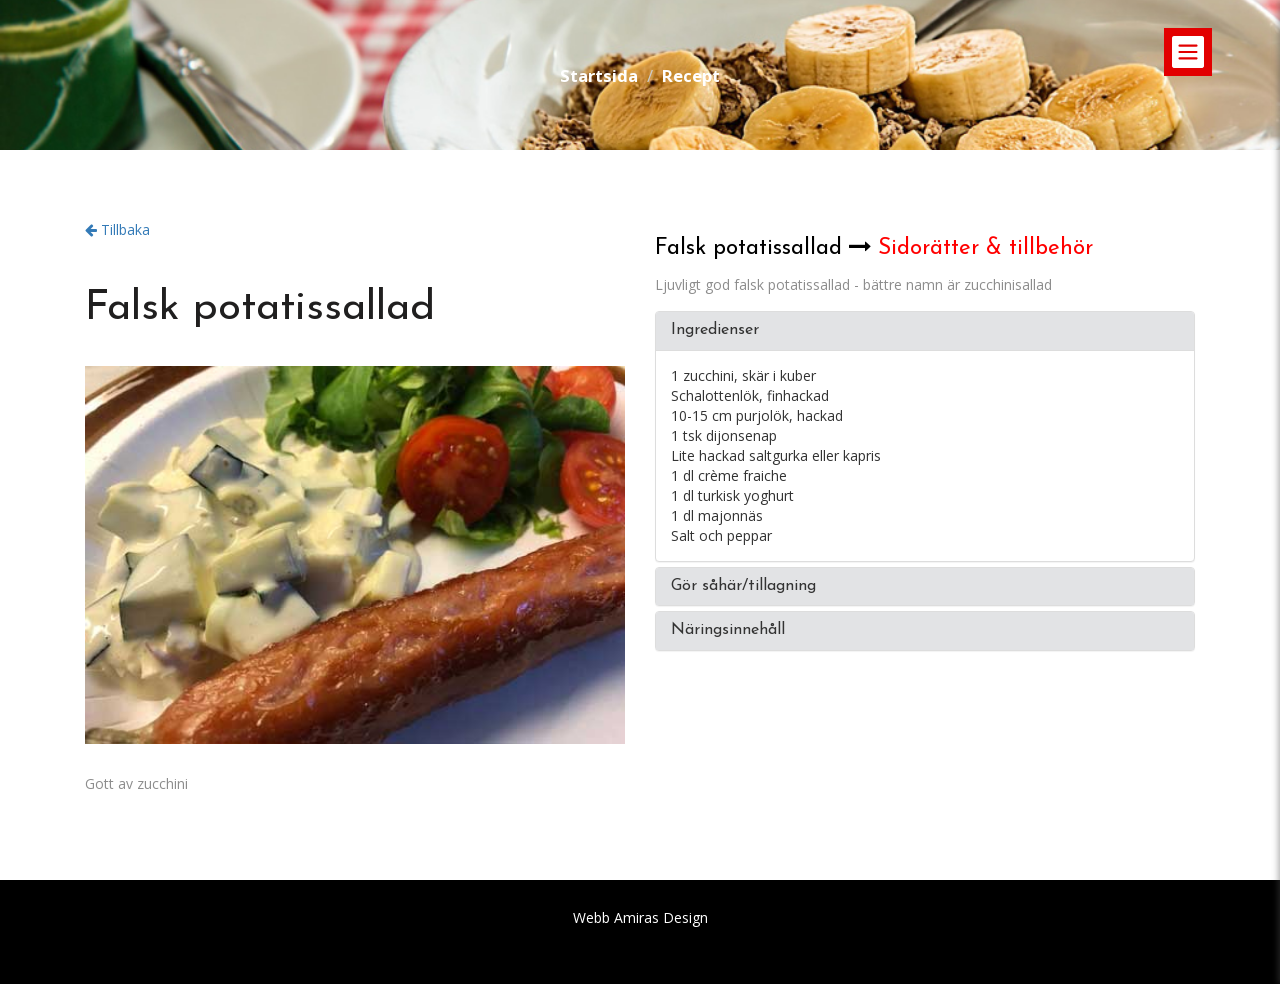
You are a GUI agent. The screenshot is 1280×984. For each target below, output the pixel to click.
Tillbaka (117, 229)
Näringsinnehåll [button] (728, 630)
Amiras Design (661, 917)
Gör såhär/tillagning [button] (743, 586)
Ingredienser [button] (715, 330)
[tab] (925, 331)
